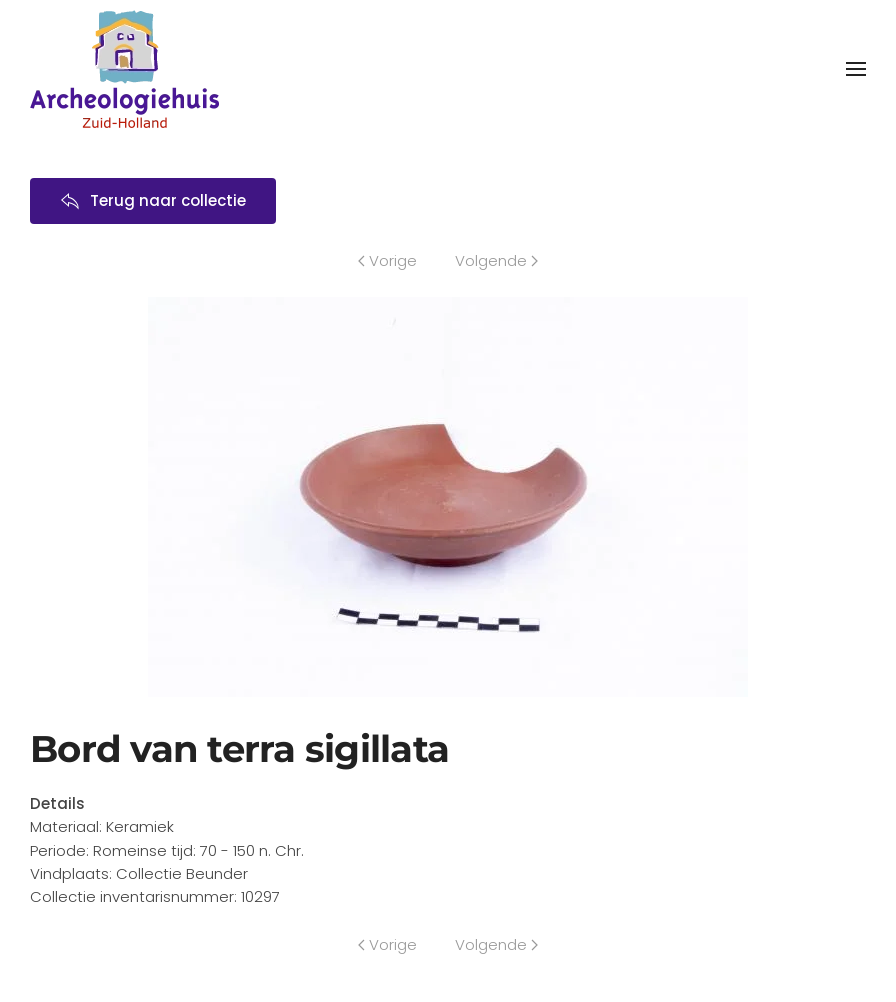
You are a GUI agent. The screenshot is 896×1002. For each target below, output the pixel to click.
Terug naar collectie (153, 200)
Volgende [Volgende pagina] (496, 260)
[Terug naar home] (124, 69)
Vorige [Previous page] (387, 260)
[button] (856, 69)
